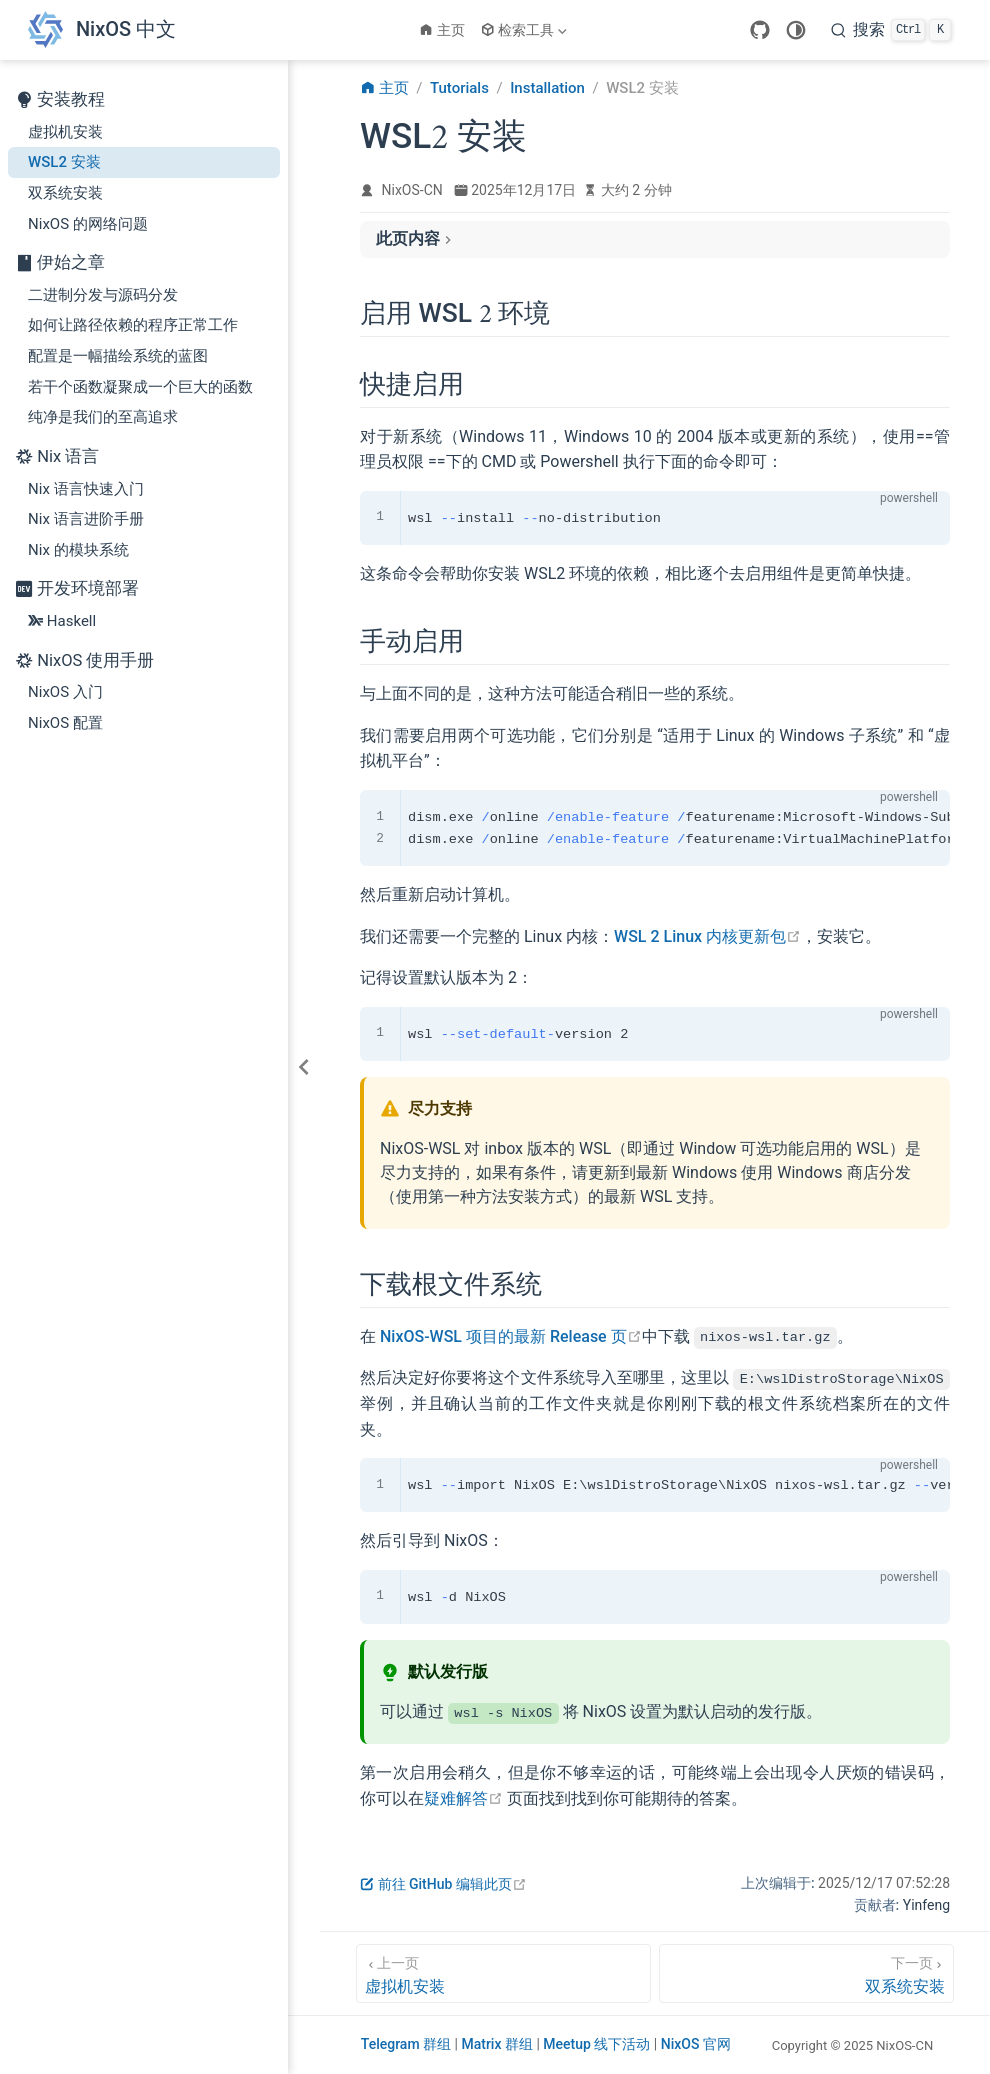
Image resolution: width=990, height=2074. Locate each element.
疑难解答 (463, 1797)
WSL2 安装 (64, 162)
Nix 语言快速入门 (86, 489)
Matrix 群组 (498, 2044)
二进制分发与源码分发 (103, 295)
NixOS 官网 (696, 2044)
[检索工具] (526, 30)
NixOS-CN (412, 190)
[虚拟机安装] (503, 1973)
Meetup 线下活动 (598, 2044)
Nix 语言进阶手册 (86, 519)
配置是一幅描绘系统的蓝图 (118, 356)
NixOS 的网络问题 (88, 224)
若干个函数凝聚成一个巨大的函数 (140, 387)
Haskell (62, 621)
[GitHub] (760, 30)
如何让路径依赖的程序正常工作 (133, 325)
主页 (442, 30)
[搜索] (891, 30)
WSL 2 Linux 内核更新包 (707, 936)
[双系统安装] (806, 1973)
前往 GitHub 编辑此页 (443, 1884)
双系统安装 (65, 193)
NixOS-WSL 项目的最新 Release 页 (511, 1336)
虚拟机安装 (65, 132)
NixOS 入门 (65, 692)
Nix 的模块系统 (78, 550)
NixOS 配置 (65, 723)
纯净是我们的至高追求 (103, 417)
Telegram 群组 (408, 2044)
